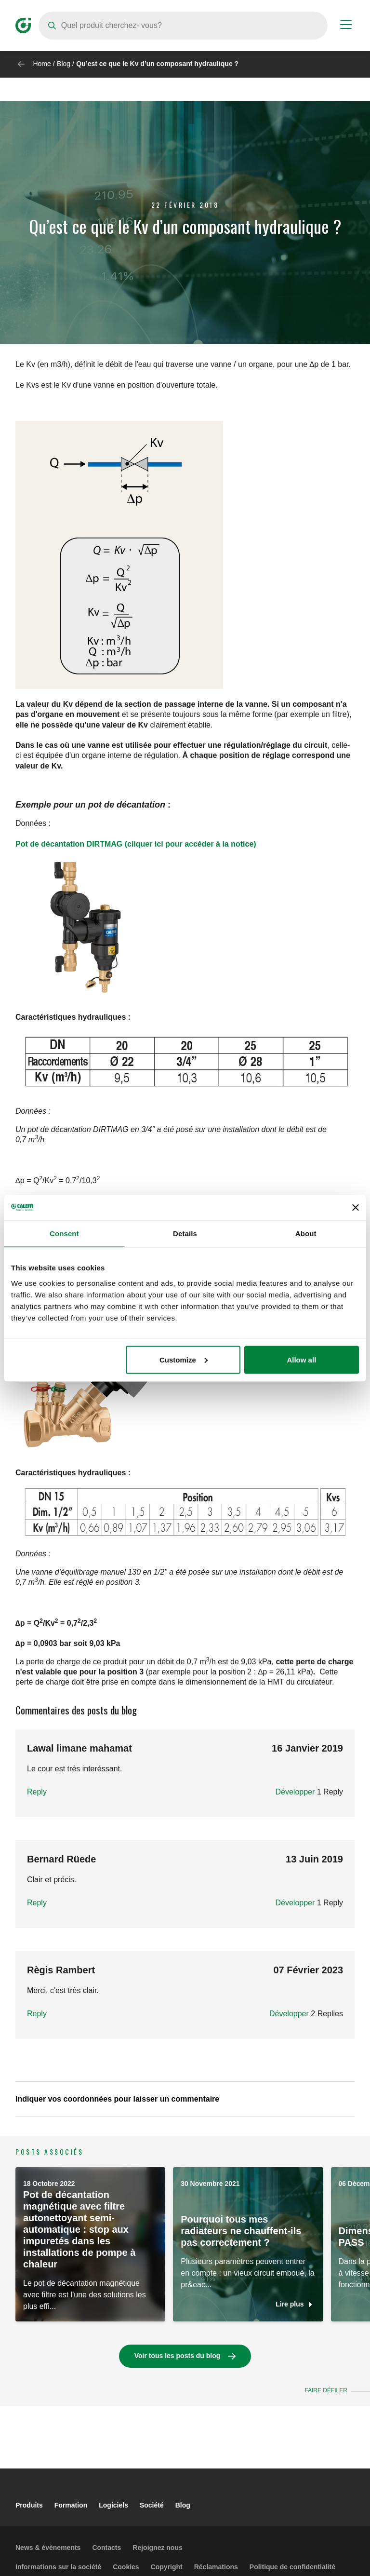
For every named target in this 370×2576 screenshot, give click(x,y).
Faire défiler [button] (325, 2390)
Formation (70, 2505)
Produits (29, 2505)
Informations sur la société (58, 2567)
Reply (37, 1792)
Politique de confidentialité (292, 2567)
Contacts (106, 2547)
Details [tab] (185, 1233)
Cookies (126, 2567)
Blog (63, 63)
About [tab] (306, 1233)
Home (42, 63)
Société (152, 2505)
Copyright (167, 2567)
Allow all (301, 1359)
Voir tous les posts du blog (177, 2356)
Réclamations (216, 2567)
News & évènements (47, 2547)
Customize (183, 1359)
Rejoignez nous (157, 2547)
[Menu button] (346, 26)
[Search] (183, 26)
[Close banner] (355, 1207)
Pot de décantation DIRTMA (66, 844)
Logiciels (113, 2505)
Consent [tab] (64, 1233)
